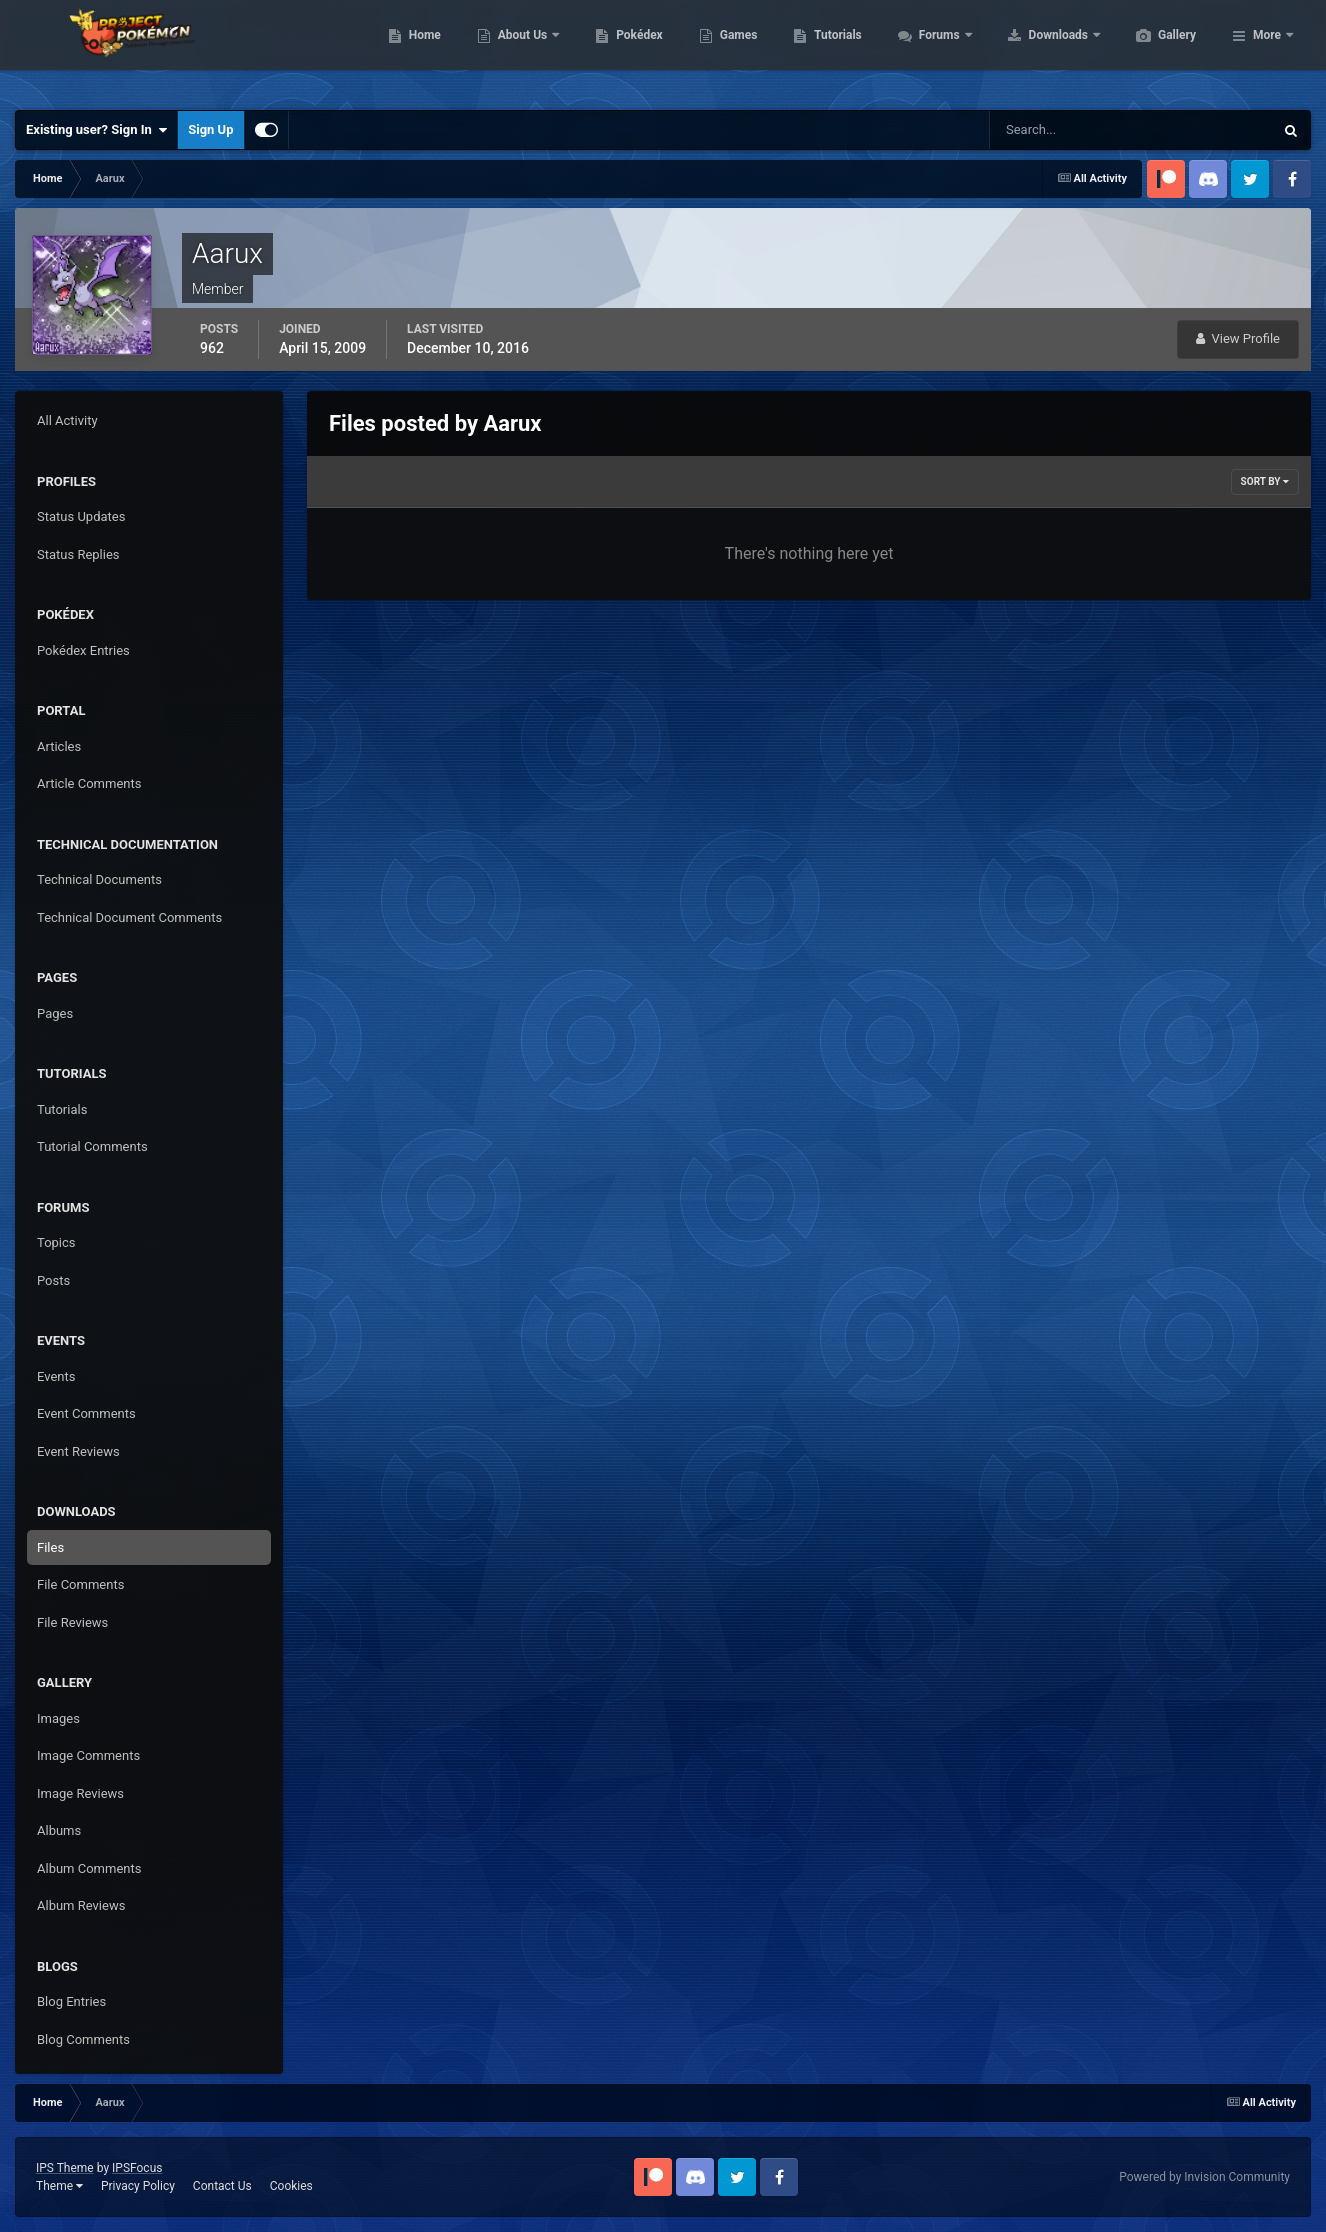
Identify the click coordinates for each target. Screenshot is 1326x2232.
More (1267, 50)
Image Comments (88, 1755)
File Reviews (72, 1622)
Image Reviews (80, 1793)
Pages (55, 1013)
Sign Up (210, 129)
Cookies (291, 2186)
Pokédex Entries (83, 650)
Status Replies (78, 554)
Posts (53, 1280)
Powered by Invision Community (1204, 2177)
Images (58, 1718)
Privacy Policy (138, 2186)
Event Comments (86, 1413)
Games (833, 50)
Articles (59, 746)
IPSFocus (137, 2168)
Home (519, 50)
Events (56, 1376)
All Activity (67, 420)
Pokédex (734, 50)
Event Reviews (78, 1451)
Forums (1035, 50)
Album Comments (89, 1868)
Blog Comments (83, 2039)
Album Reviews (81, 1905)
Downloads (1154, 50)
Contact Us (222, 2186)
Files (50, 1547)
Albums (59, 1830)
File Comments (80, 1584)
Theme (59, 2186)
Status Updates (81, 516)
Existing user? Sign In (96, 130)
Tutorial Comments (92, 1146)
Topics (56, 1242)
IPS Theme (65, 2168)
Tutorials (932, 50)
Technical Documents (99, 879)
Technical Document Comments (129, 917)
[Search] (1070, 130)
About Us (618, 50)
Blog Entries (71, 2001)
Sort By (1265, 481)
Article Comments (89, 783)
